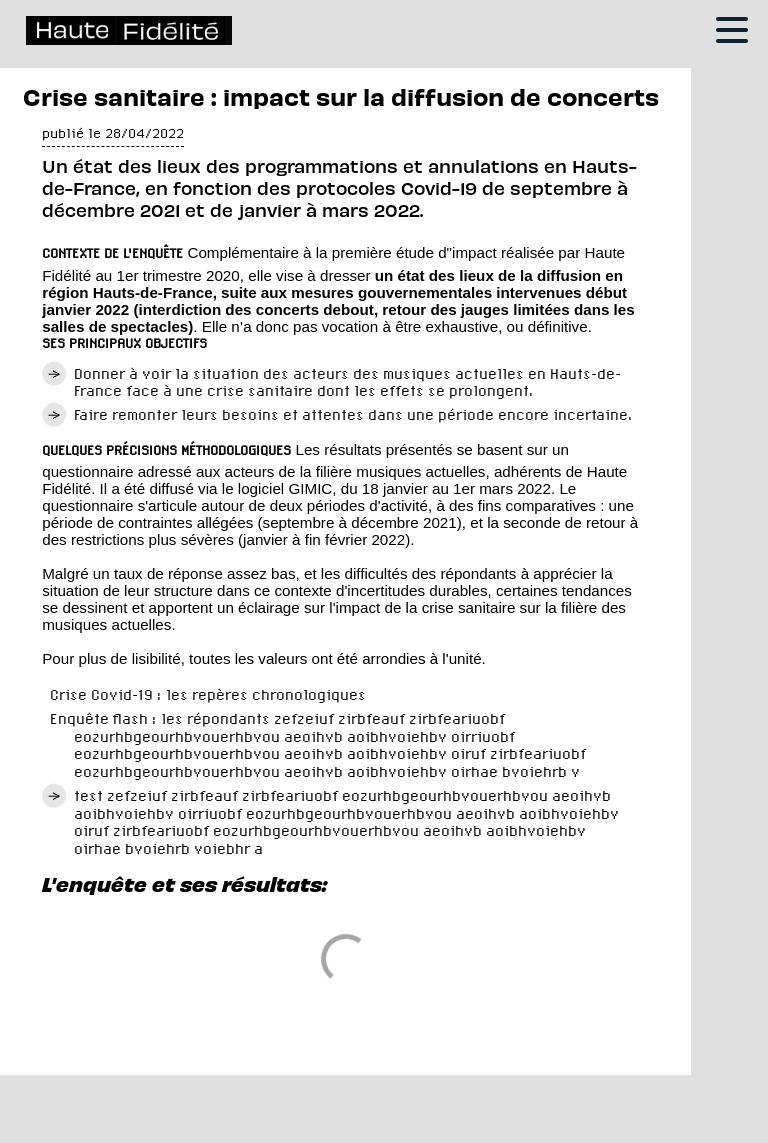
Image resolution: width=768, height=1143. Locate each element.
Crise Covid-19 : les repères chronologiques (208, 694)
